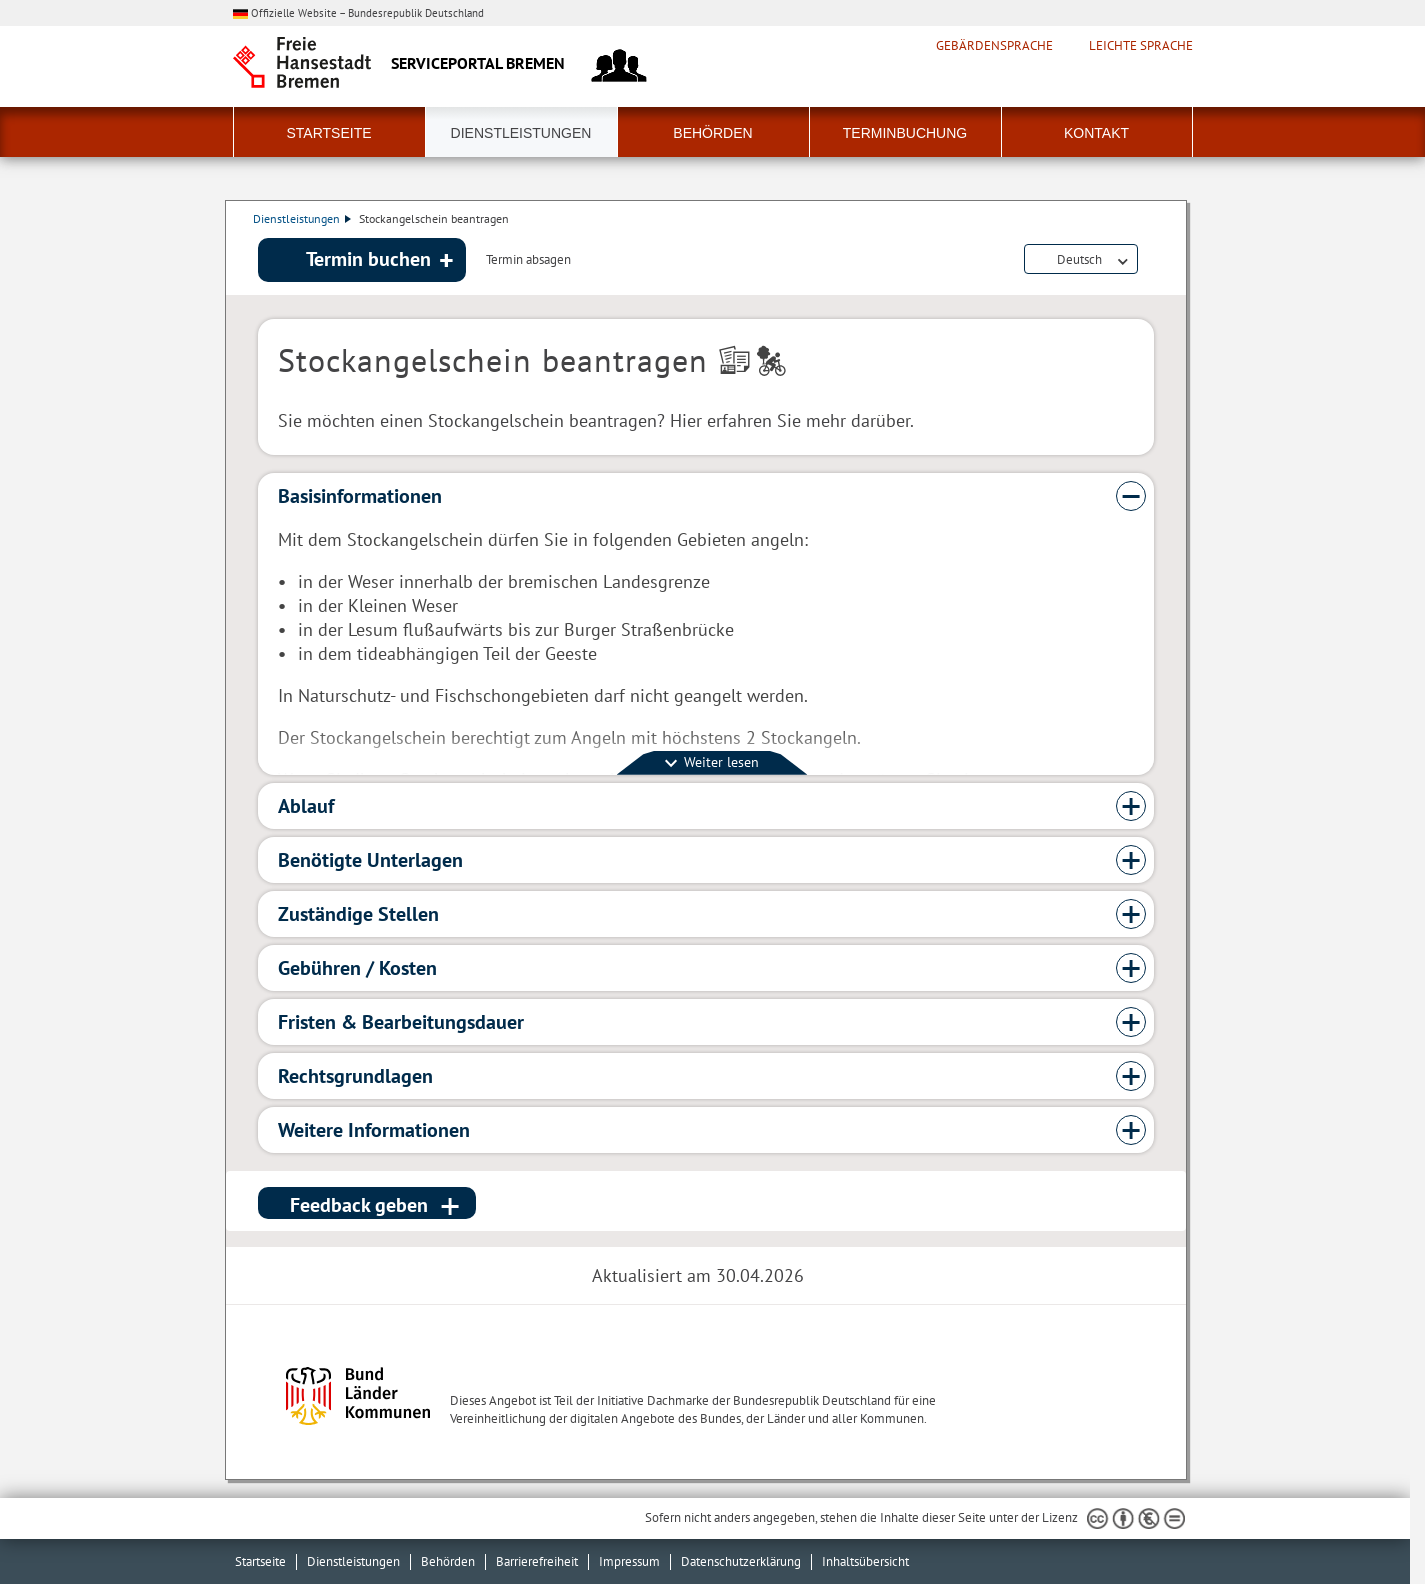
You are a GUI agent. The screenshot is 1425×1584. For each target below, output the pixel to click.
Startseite (328, 133)
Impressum (629, 1561)
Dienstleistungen (521, 133)
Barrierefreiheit (537, 1561)
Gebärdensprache (994, 46)
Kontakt (1096, 133)
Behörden (712, 133)
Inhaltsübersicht (865, 1561)
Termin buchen (368, 261)
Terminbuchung (905, 133)
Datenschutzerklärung (741, 1561)
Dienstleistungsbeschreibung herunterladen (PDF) (1150, 262)
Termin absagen (528, 262)
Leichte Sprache (1141, 46)
